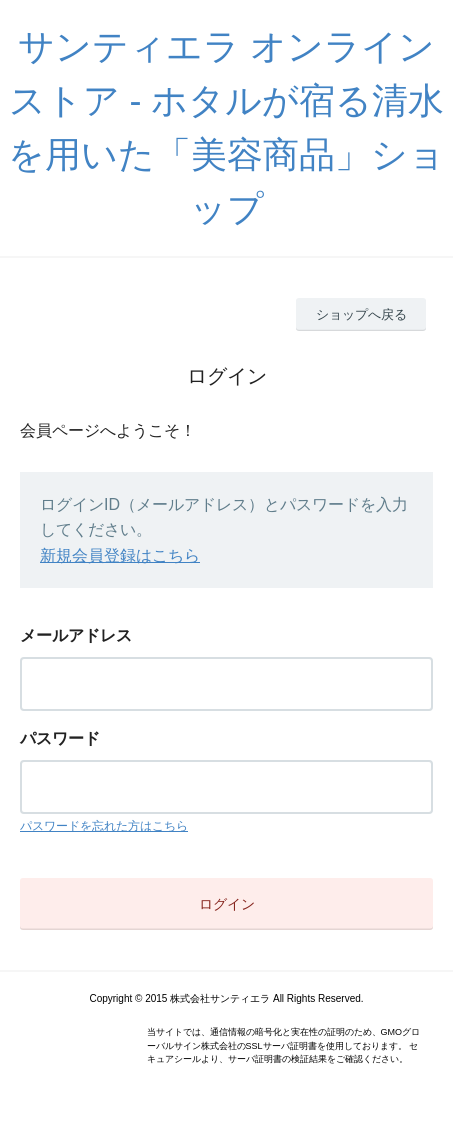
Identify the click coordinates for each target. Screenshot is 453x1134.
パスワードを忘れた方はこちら (104, 826)
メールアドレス (76, 635)
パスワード (60, 738)
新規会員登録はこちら (120, 555)
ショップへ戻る (361, 314)
